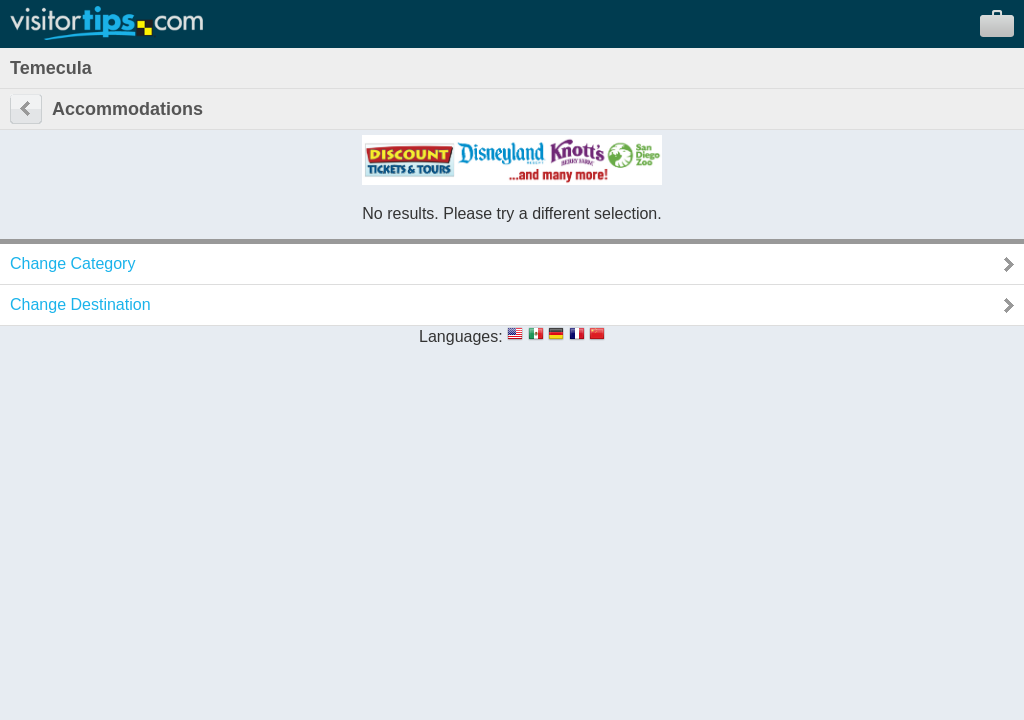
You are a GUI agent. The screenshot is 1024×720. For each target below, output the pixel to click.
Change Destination (80, 304)
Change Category (72, 263)
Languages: (461, 336)
